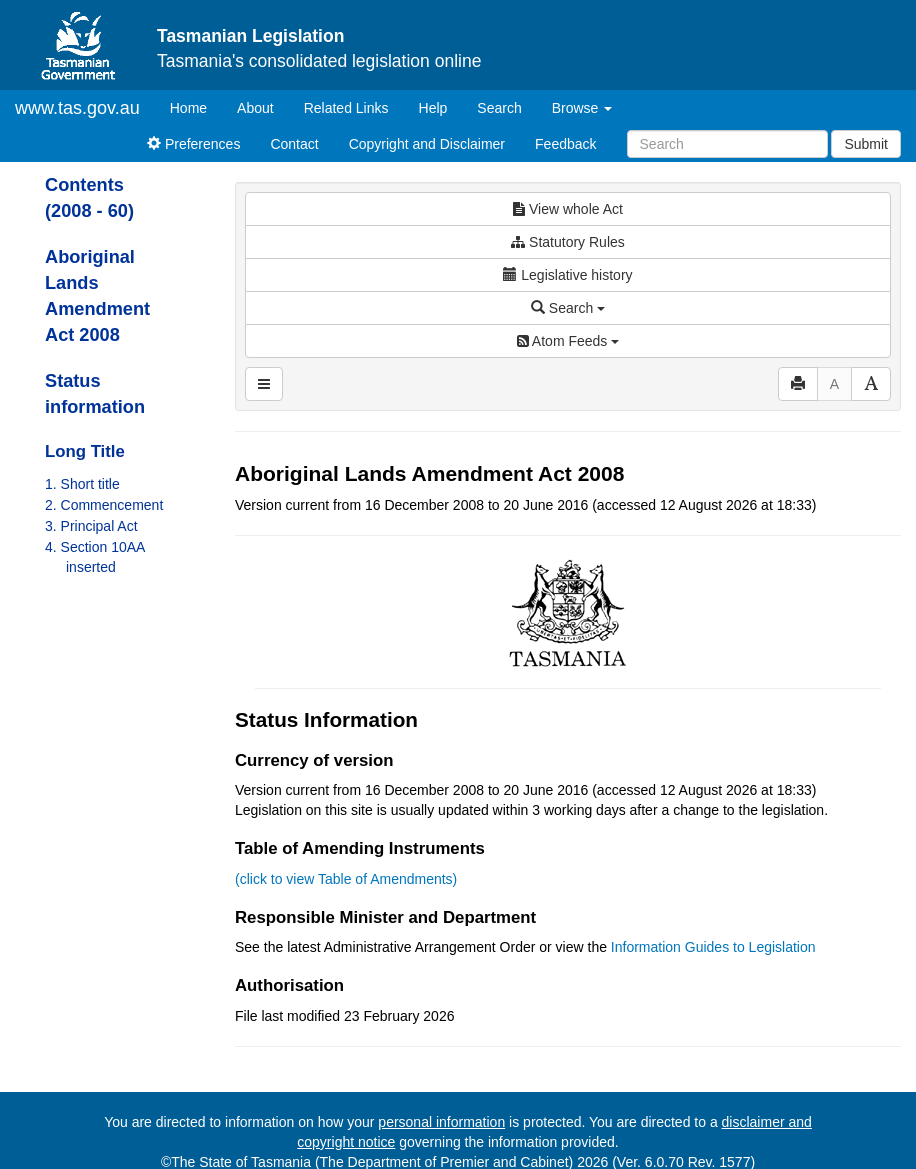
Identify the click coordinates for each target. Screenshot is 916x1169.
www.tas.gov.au (77, 108)
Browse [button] (582, 108)
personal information (441, 1122)
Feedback (565, 144)
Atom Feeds (568, 341)
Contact (294, 144)
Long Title (85, 451)
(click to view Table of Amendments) (346, 879)
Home (196, 106)
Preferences (193, 144)
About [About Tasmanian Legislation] (255, 108)
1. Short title (82, 484)
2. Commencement (104, 505)
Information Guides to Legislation (713, 947)
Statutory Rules (568, 242)
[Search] (727, 144)
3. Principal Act (91, 526)
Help (433, 108)
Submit (866, 144)
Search (499, 108)
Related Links (346, 108)
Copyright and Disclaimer (427, 144)
